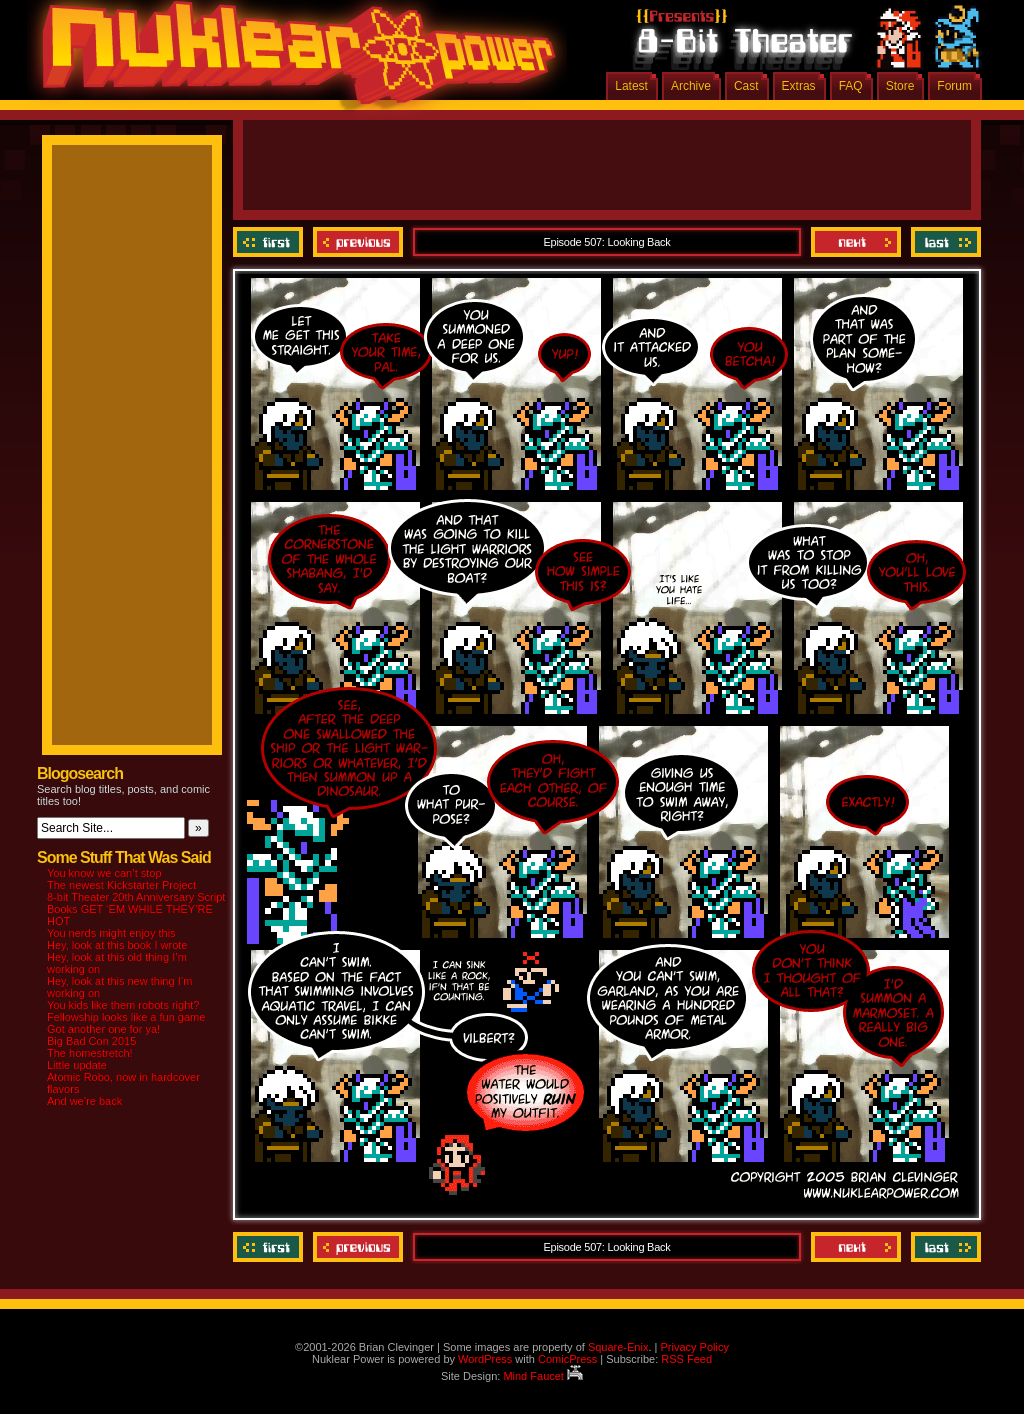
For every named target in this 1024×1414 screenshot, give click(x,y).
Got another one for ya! (103, 1029)
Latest (631, 86)
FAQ (851, 86)
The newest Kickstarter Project (121, 885)
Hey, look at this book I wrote (117, 945)
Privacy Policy (694, 1347)
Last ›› (943, 242)
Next (856, 242)
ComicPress (567, 1359)
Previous (358, 242)
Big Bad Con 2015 (91, 1041)
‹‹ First (270, 242)
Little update (77, 1065)
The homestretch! (90, 1053)
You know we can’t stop (104, 873)
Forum (954, 86)
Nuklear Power (292, 60)
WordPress (485, 1359)
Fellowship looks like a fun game (126, 1017)
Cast (746, 86)
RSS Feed (686, 1359)
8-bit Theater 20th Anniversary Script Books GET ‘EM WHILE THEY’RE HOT (136, 909)
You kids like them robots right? (123, 1005)
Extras (799, 86)
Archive (691, 86)
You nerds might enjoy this (111, 933)
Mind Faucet (543, 1376)
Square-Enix (618, 1347)
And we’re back (84, 1101)
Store (900, 86)
